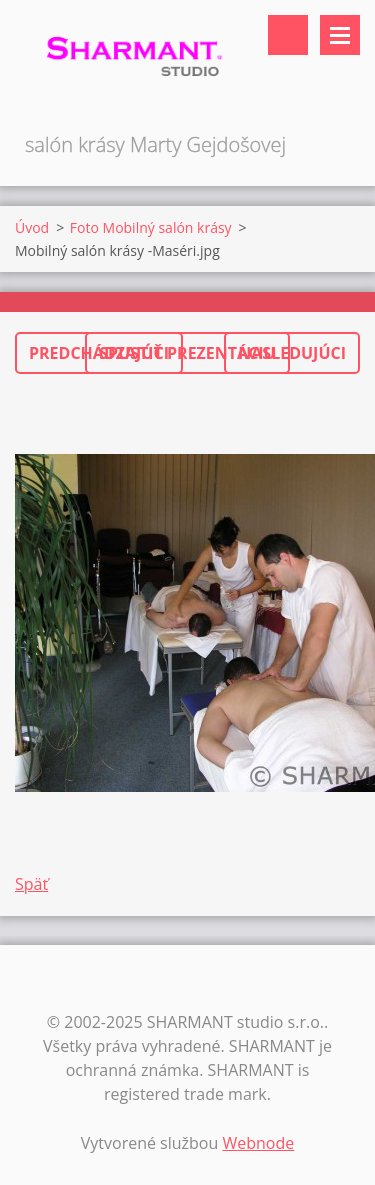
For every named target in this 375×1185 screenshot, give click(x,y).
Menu (340, 35)
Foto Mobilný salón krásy (151, 227)
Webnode (258, 1143)
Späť (31, 884)
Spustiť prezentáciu (187, 353)
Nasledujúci (292, 353)
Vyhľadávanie (288, 35)
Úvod (32, 227)
